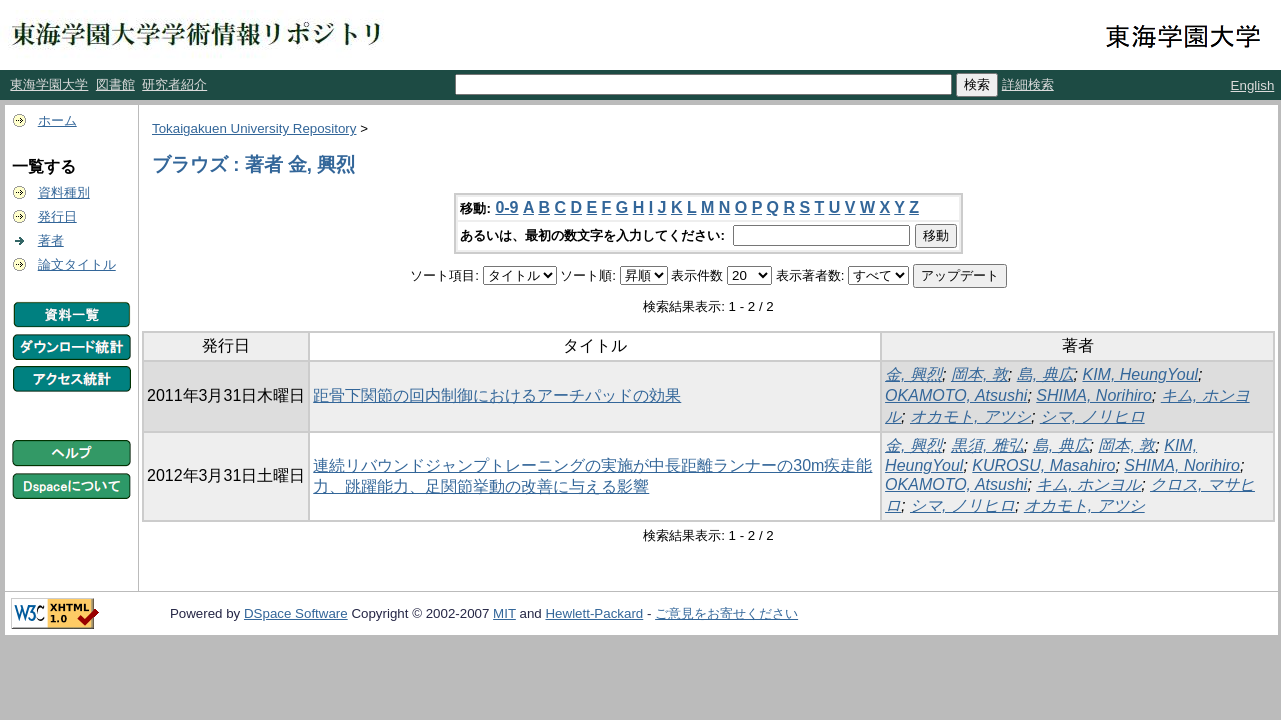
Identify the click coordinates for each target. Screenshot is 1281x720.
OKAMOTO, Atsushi (956, 395)
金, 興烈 (913, 374)
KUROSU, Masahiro (1043, 465)
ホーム (57, 120)
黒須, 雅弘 (987, 445)
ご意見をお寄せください (726, 613)
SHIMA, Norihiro (1094, 395)
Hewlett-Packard (594, 613)
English (1253, 85)
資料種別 (64, 192)
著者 (51, 240)
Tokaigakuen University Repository (254, 128)
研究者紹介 (174, 84)
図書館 (115, 84)
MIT (504, 613)
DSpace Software (296, 613)
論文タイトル (77, 264)
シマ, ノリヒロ (1092, 416)
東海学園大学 (49, 84)
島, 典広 (1045, 374)
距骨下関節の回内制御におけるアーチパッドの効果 (497, 395)
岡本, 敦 (979, 374)
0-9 (506, 207)
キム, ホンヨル (1088, 484)
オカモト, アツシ (970, 416)
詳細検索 (1028, 84)
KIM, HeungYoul (1140, 374)
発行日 (57, 216)
